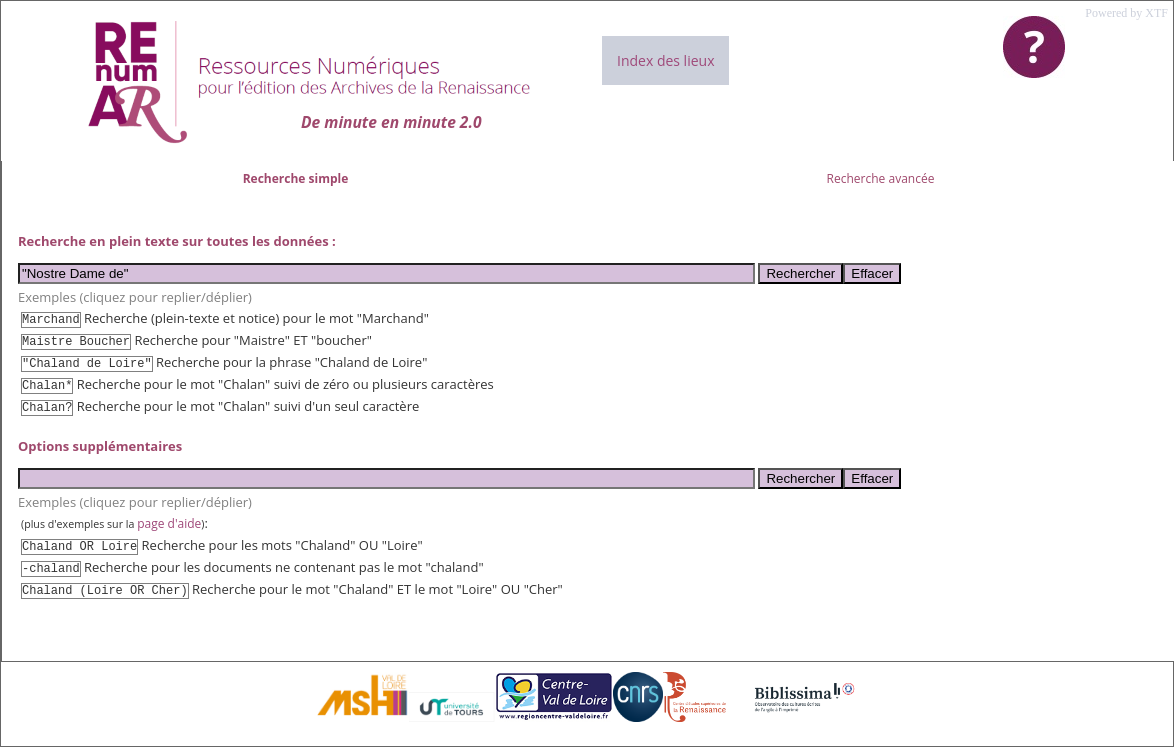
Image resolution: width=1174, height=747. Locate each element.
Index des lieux (665, 60)
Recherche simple (296, 178)
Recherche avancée (881, 178)
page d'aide (169, 523)
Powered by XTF (1126, 13)
